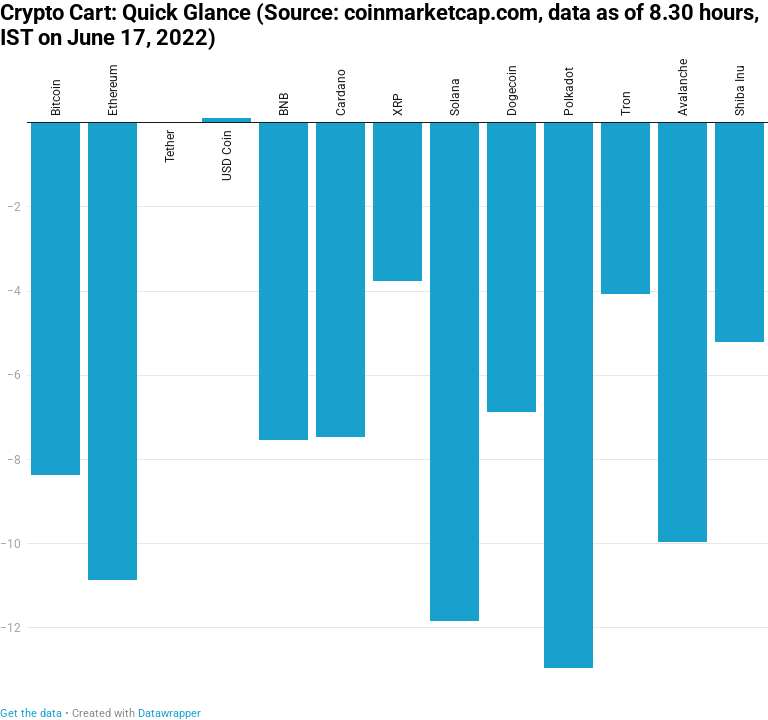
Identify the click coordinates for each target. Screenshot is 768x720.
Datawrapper (169, 713)
